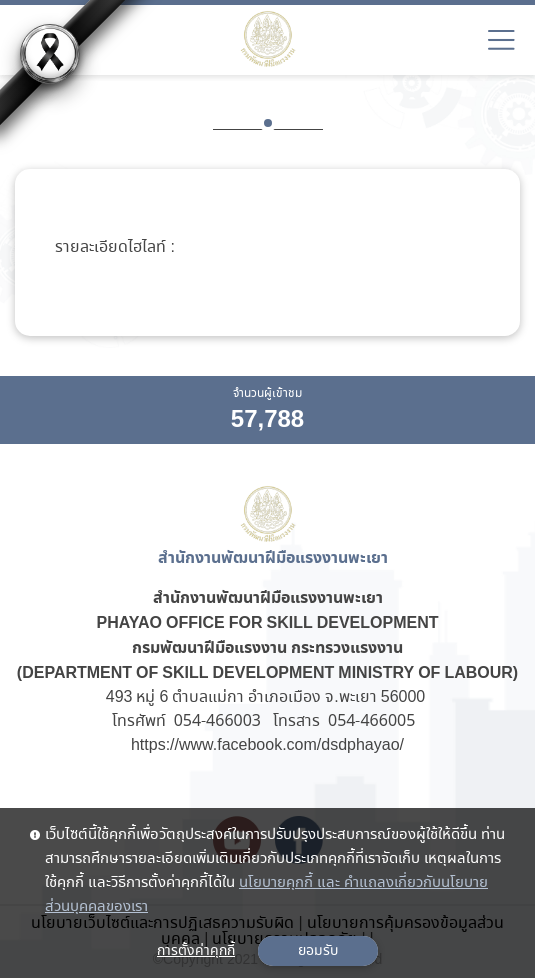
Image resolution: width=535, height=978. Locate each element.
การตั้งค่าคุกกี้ (196, 951)
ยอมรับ (318, 951)
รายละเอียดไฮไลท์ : (114, 248)
